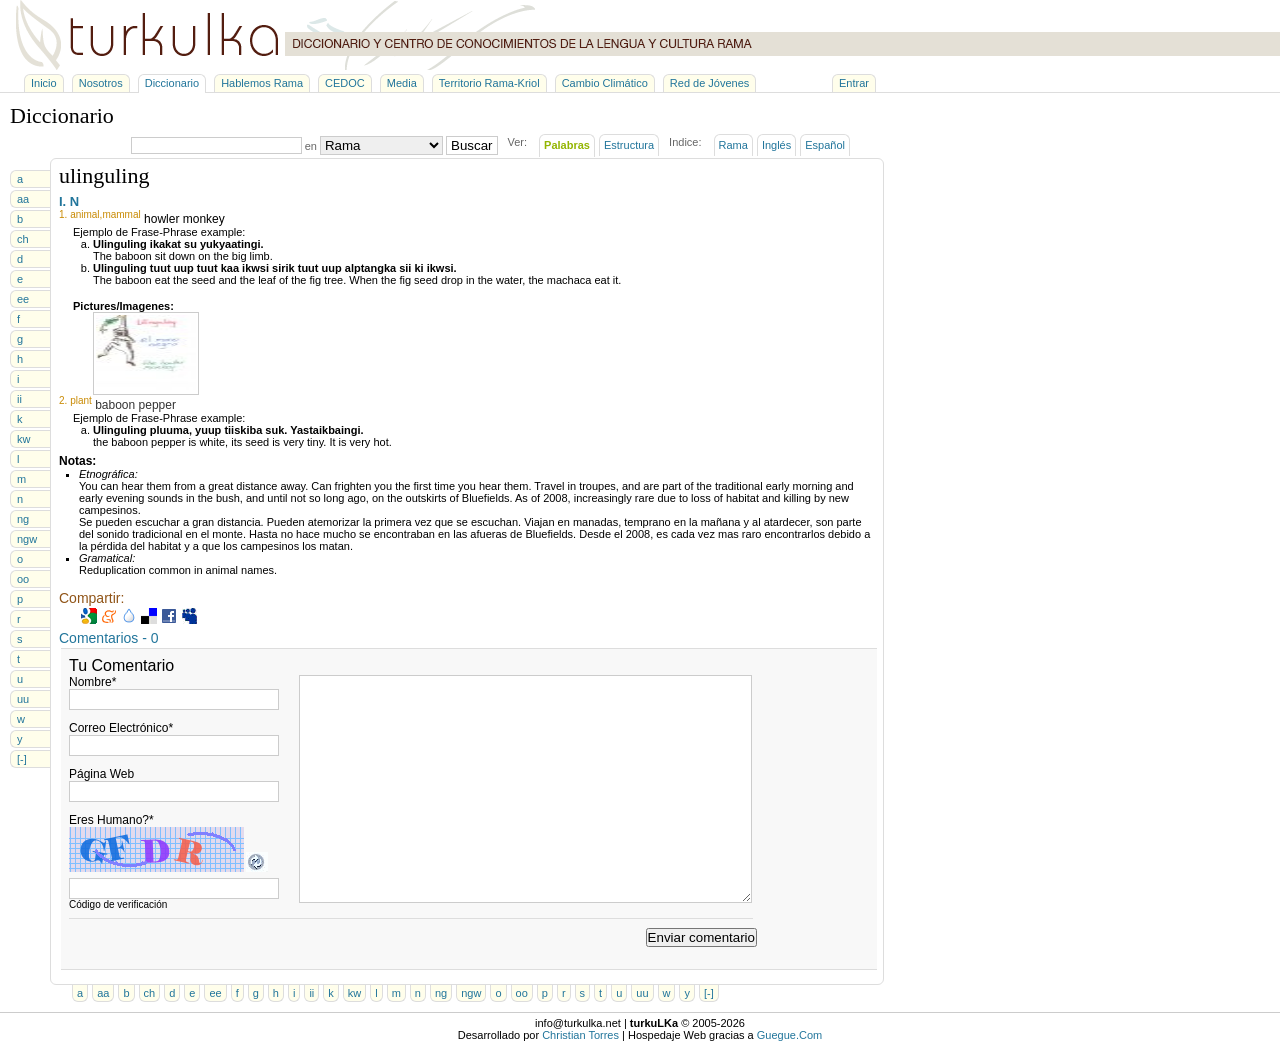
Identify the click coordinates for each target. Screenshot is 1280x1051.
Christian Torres (580, 1035)
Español (825, 145)
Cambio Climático (605, 83)
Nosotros (101, 83)
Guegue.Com (789, 1035)
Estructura (629, 145)
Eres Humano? (111, 820)
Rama (733, 145)
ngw (27, 539)
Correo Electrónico (121, 728)
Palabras (567, 145)
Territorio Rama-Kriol (489, 83)
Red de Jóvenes (710, 83)
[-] (22, 759)
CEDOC (345, 83)
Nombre (92, 682)
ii (19, 399)
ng (23, 519)
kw (23, 439)
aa (23, 199)
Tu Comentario (121, 665)
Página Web (101, 774)
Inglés (776, 145)
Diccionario (172, 83)
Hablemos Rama (262, 83)
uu (23, 699)
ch (23, 239)
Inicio (44, 83)
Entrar (854, 83)
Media (402, 83)
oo (23, 579)
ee (23, 299)
